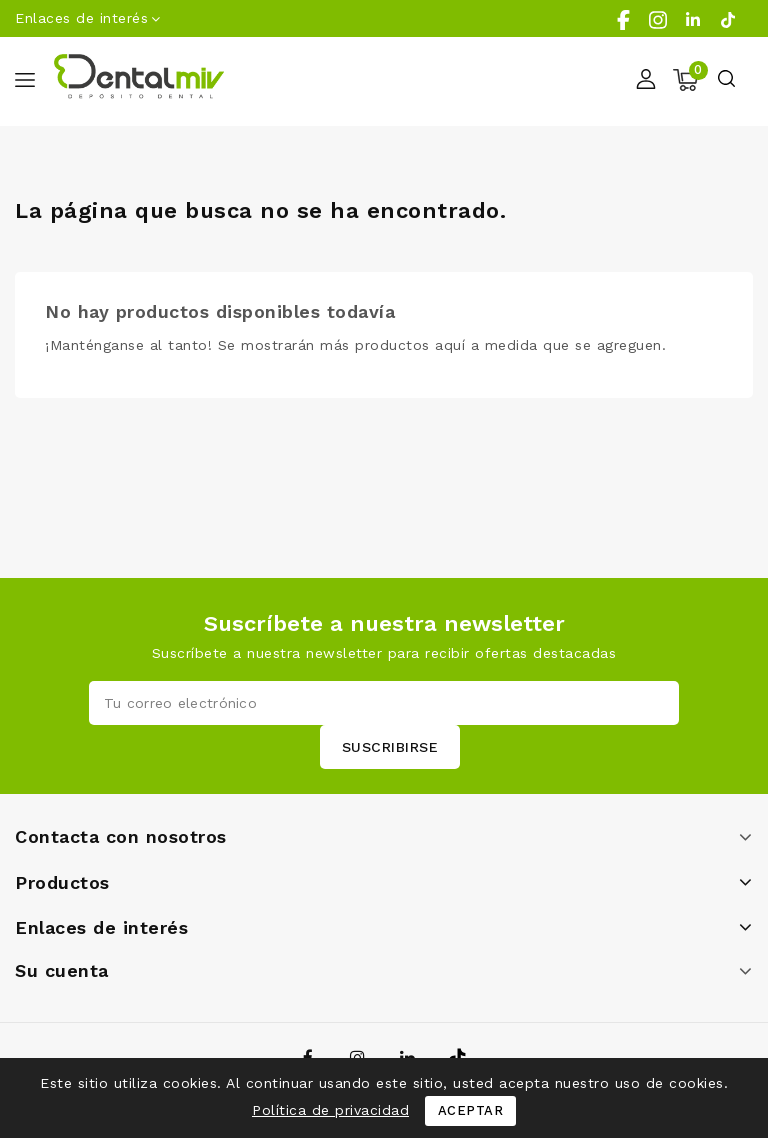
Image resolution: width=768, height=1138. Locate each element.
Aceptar (471, 1110)
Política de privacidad (330, 1110)
